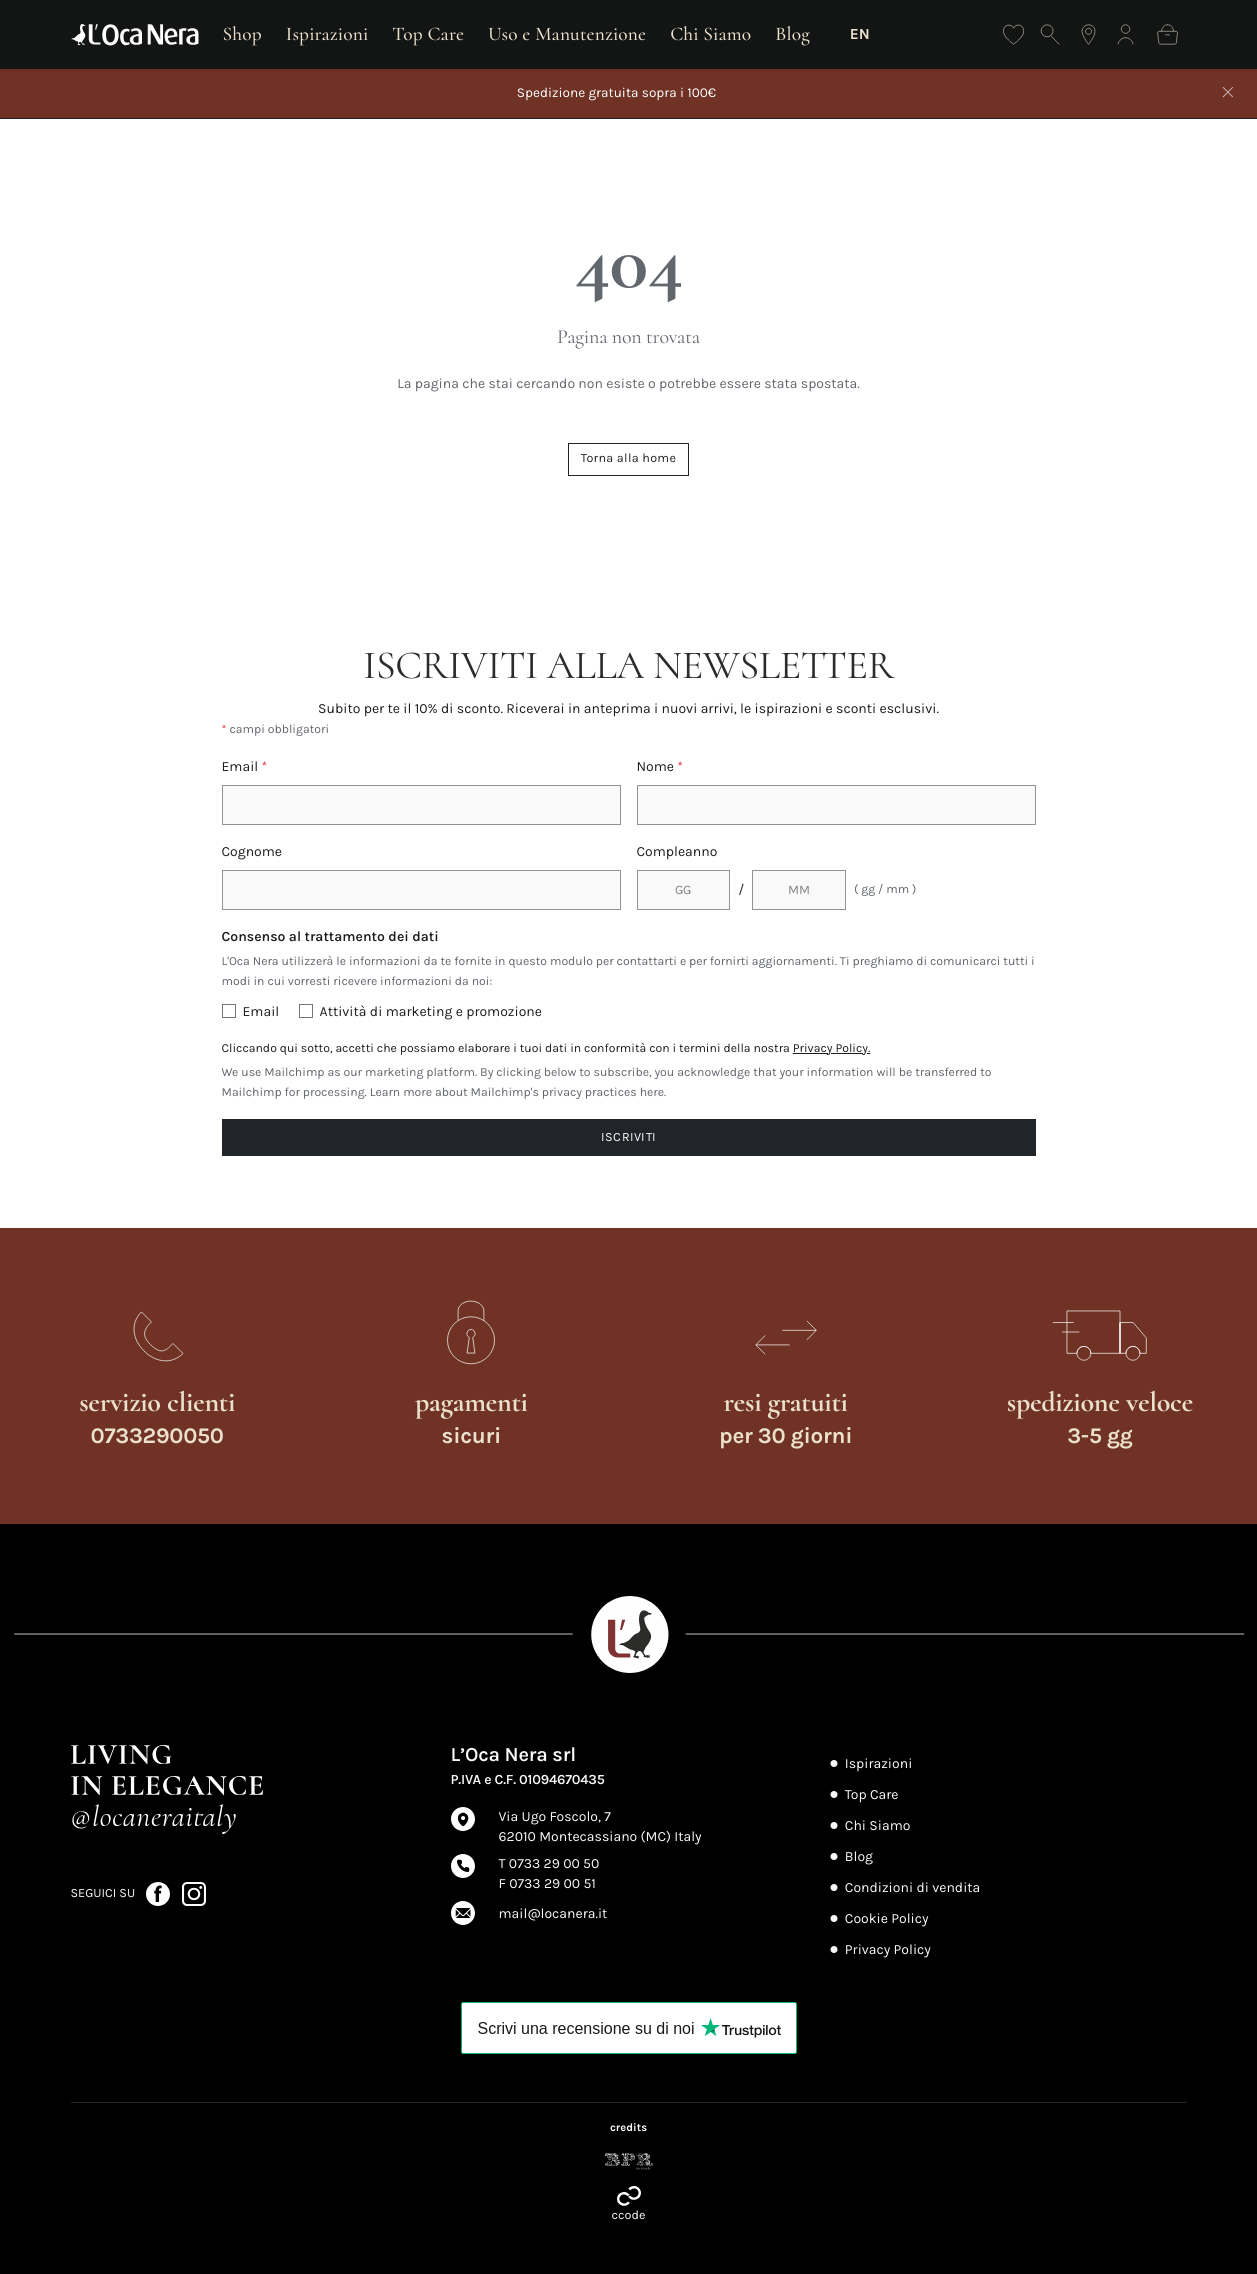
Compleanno (677, 851)
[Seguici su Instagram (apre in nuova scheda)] (194, 1893)
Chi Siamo (710, 34)
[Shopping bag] (1167, 34)
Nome (660, 766)
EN (860, 34)
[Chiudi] (1228, 94)
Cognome (252, 851)
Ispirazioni (327, 34)
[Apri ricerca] (1050, 34)
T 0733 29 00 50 (549, 1863)
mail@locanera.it (553, 1913)
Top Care (428, 34)
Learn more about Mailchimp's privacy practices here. (518, 1093)
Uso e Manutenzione (567, 34)
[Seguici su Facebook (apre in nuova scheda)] (159, 1893)
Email (245, 766)
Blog (792, 34)
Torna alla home (628, 458)
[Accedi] (1125, 34)
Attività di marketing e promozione (431, 1011)
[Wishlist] (1013, 34)
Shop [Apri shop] (242, 34)
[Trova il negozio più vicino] (1088, 34)
